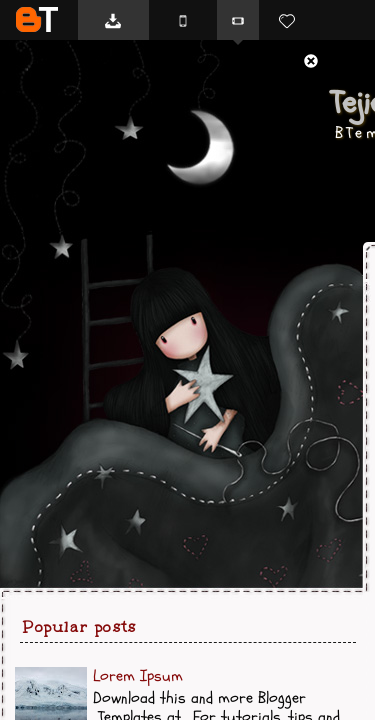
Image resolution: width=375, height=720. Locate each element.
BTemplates (37, 19)
